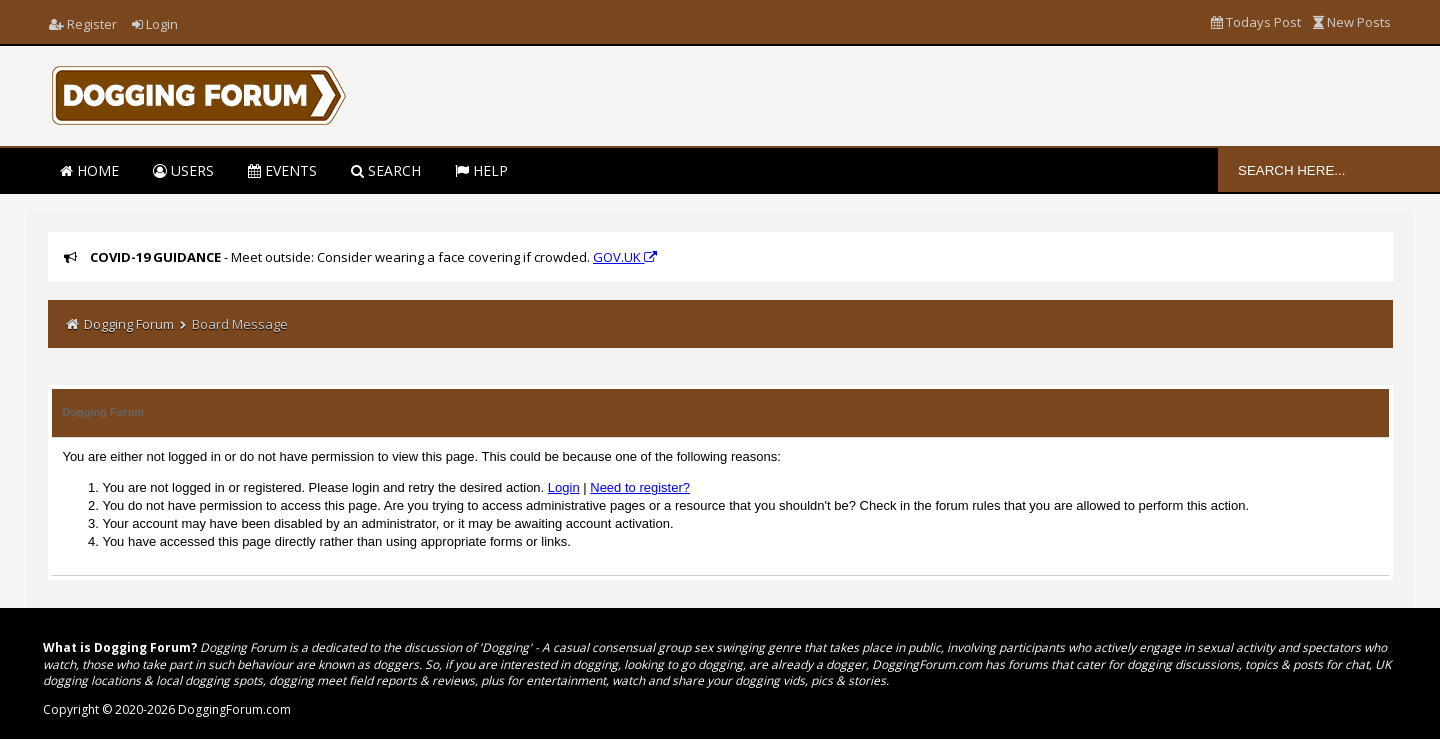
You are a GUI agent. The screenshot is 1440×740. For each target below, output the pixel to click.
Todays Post (1256, 22)
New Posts (1352, 22)
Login (155, 24)
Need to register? (640, 487)
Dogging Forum (129, 324)
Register (83, 24)
